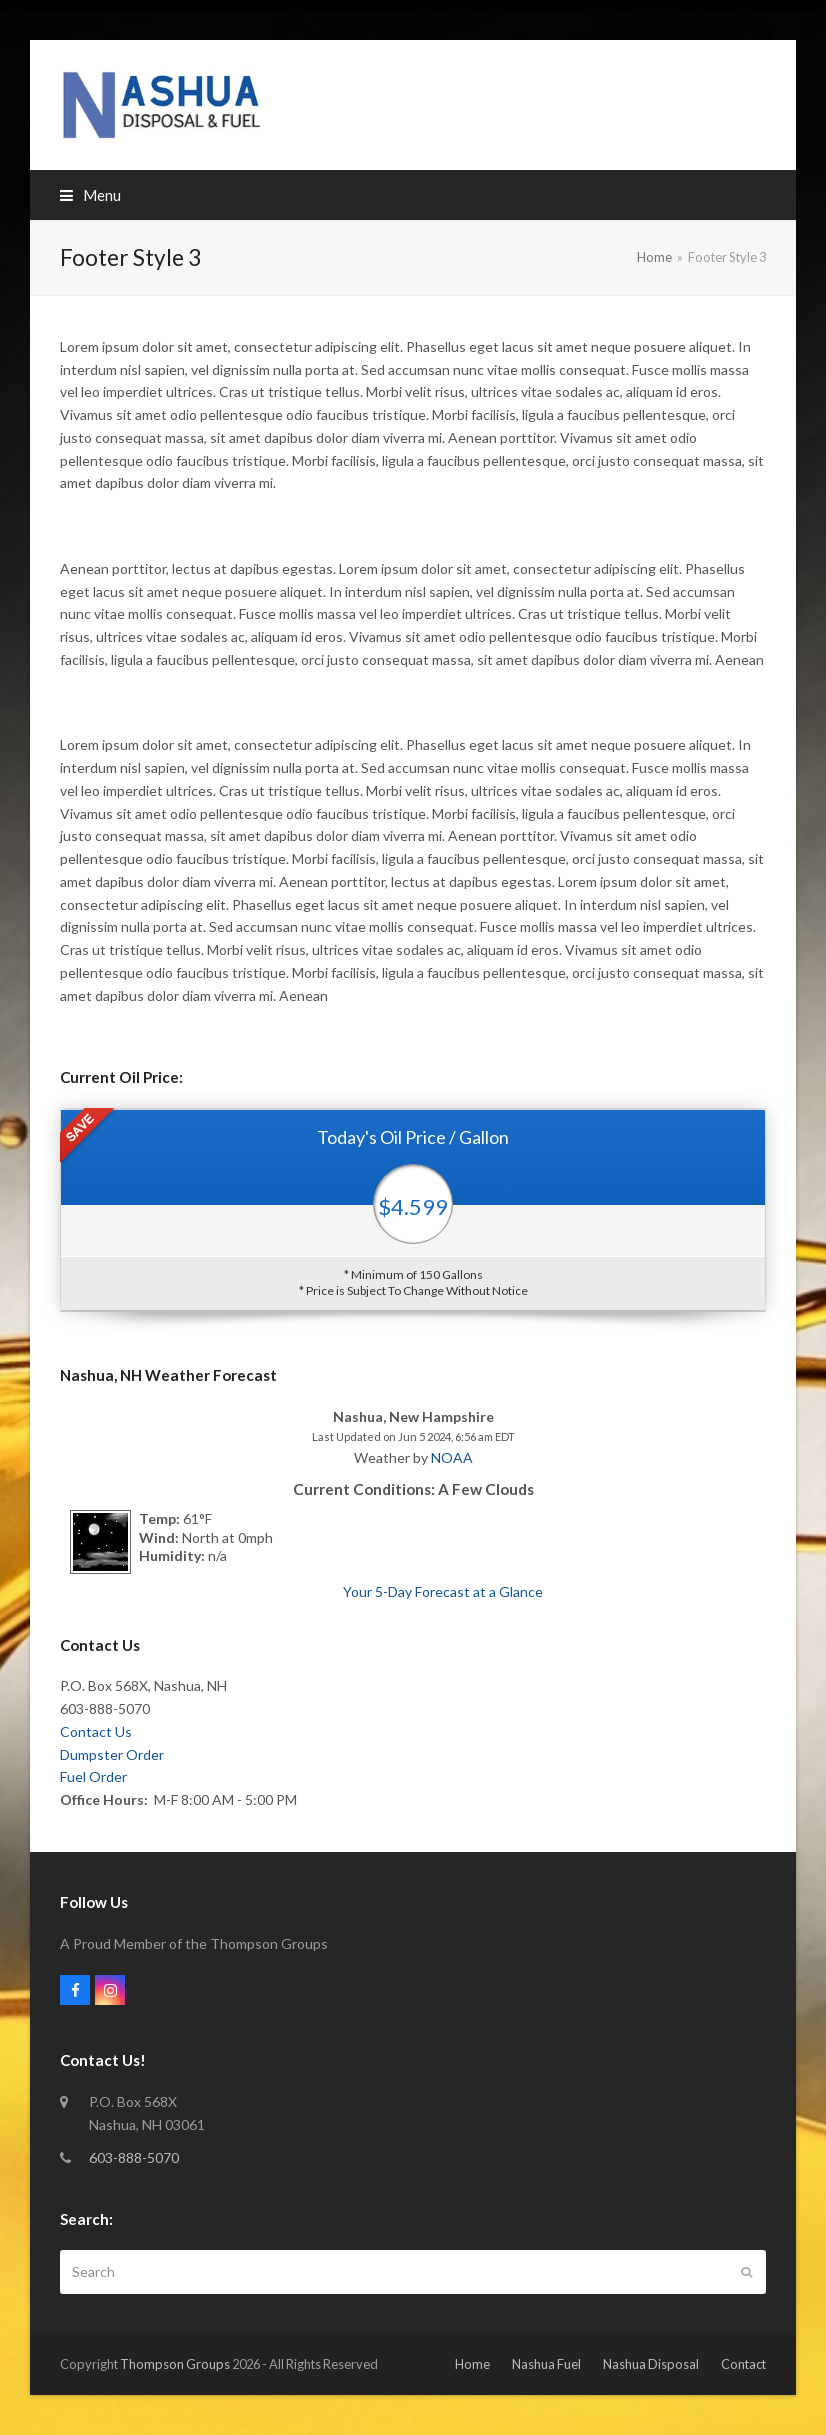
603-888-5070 (134, 2157)
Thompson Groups (175, 2364)
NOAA (452, 1457)
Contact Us (96, 1731)
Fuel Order (93, 1776)
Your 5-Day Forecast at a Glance (443, 1591)
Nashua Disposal (651, 2364)
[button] (90, 195)
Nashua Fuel (546, 2364)
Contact (743, 2364)
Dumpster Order (112, 1754)
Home (472, 2364)
